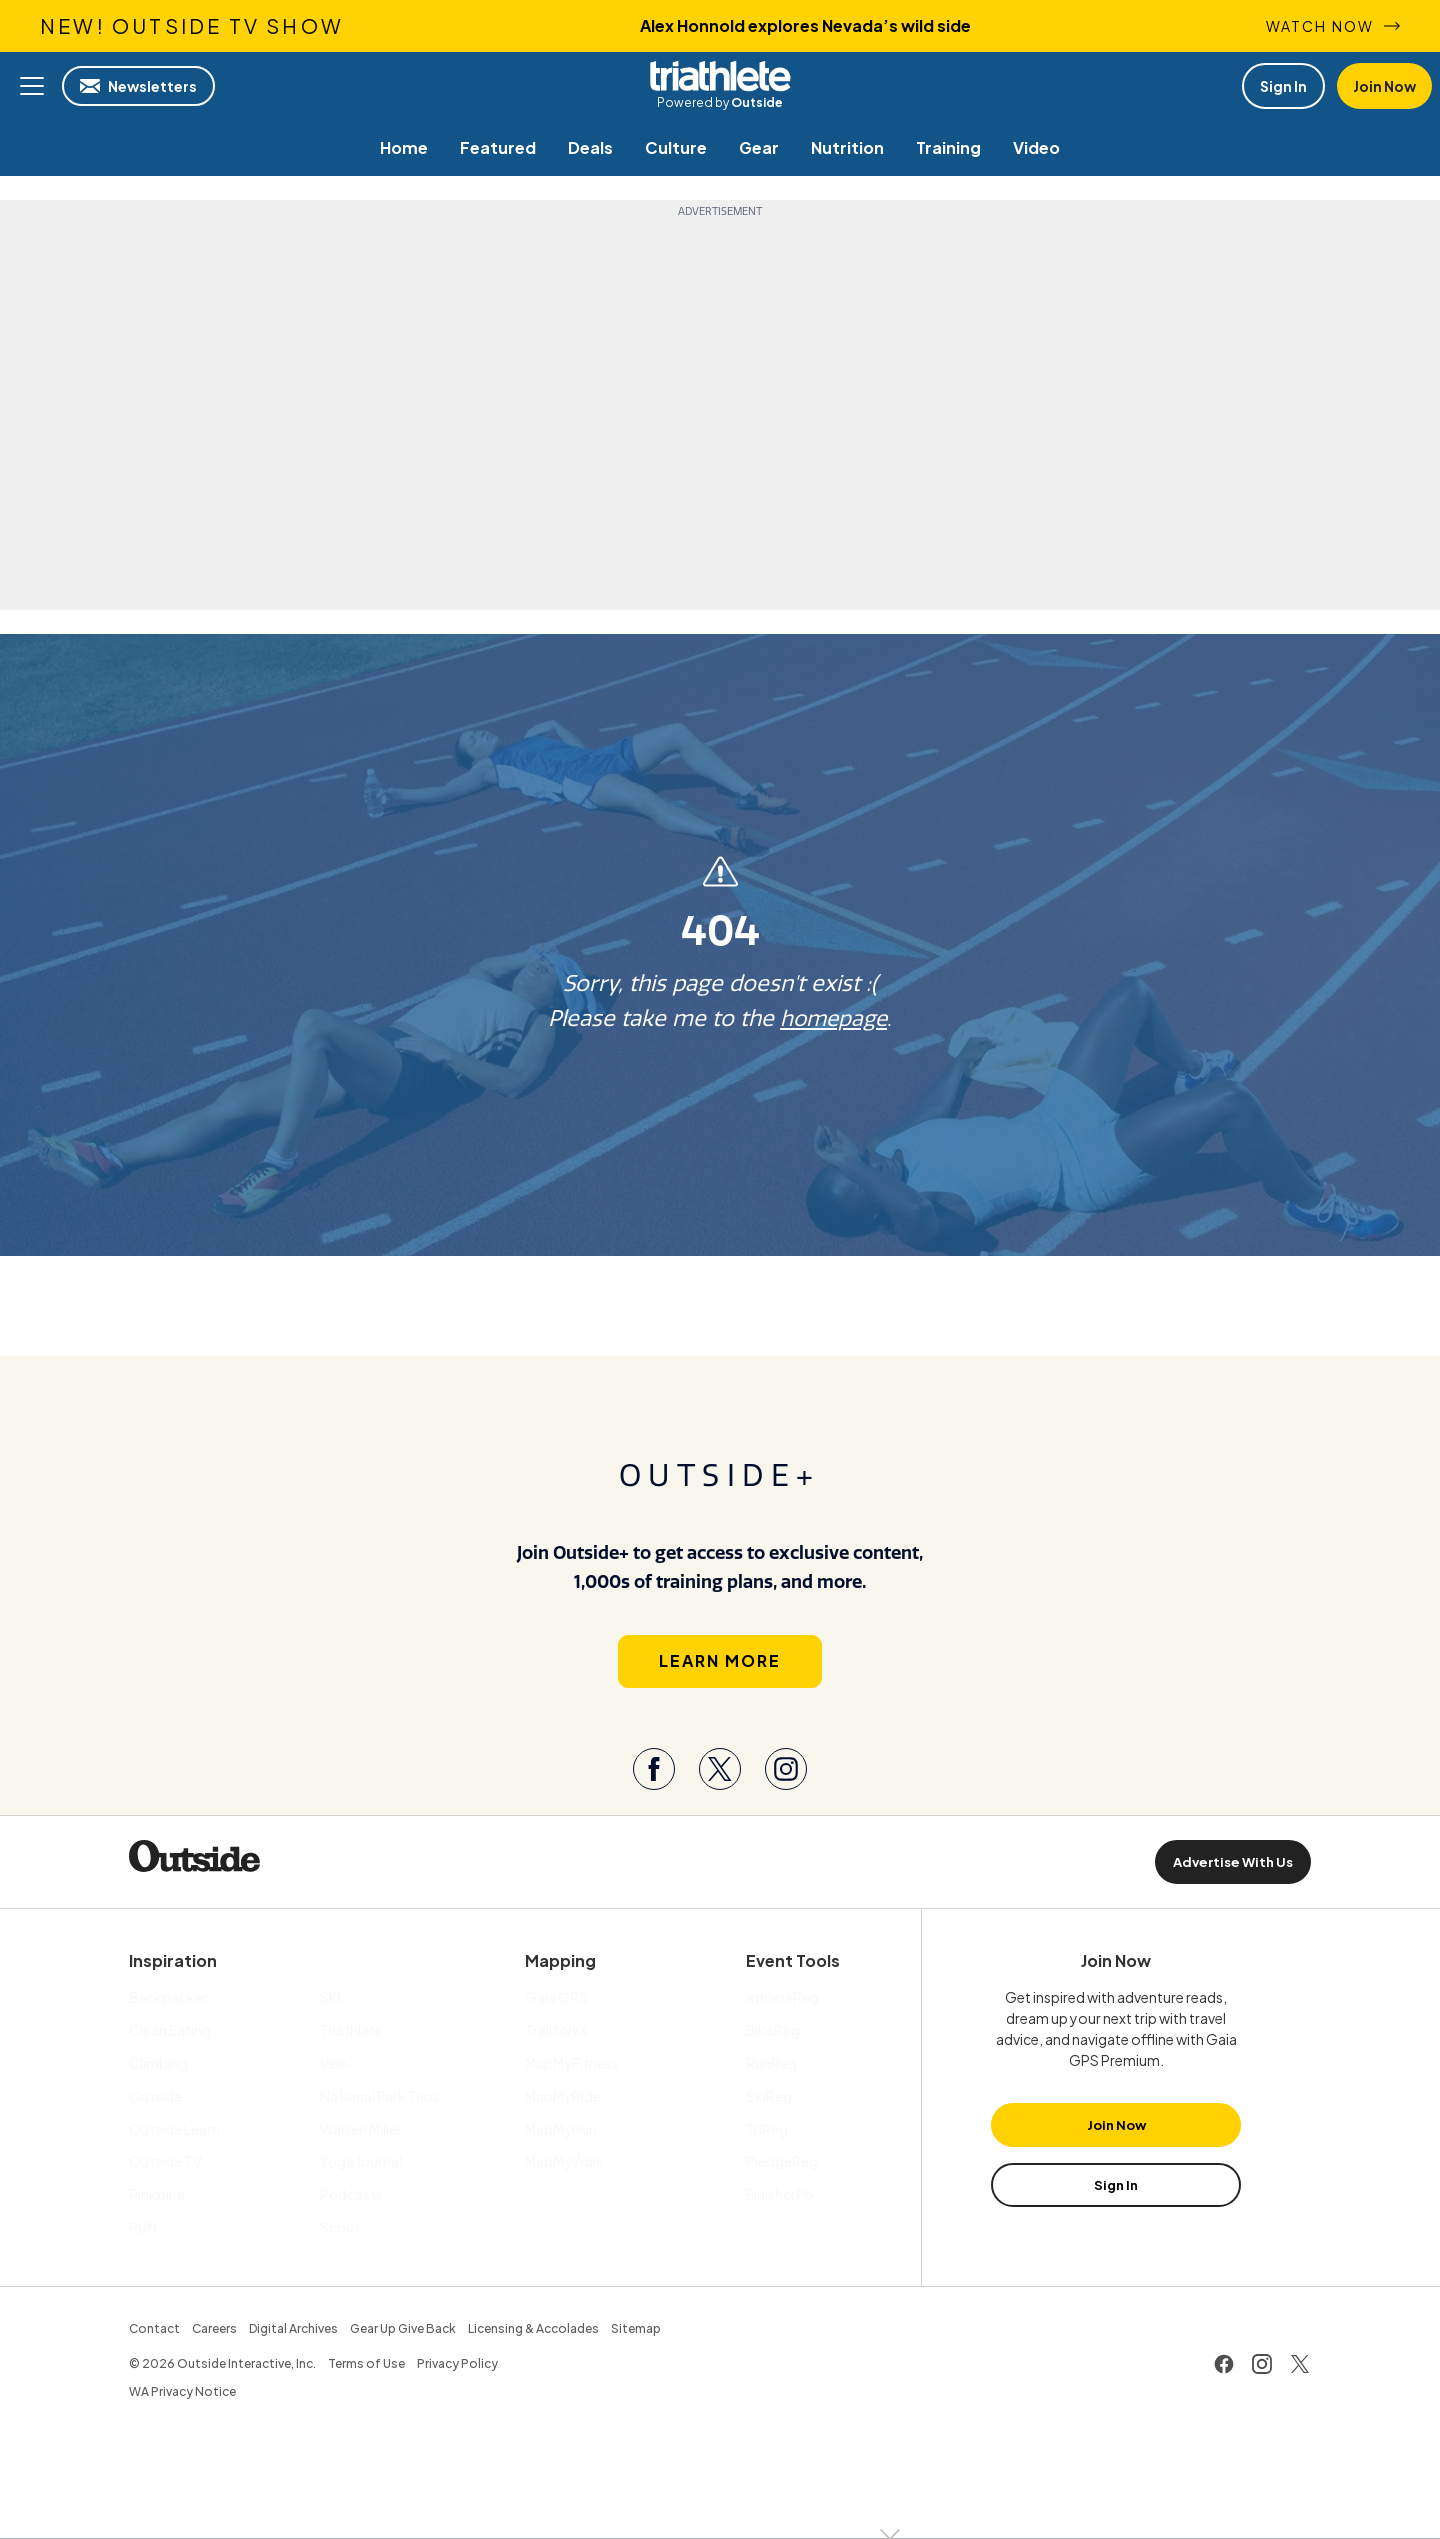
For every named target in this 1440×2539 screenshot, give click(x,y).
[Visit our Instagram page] (786, 1771)
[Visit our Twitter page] (720, 1771)
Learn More (720, 1662)
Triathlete (720, 76)
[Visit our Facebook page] (654, 1771)
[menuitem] (404, 147)
